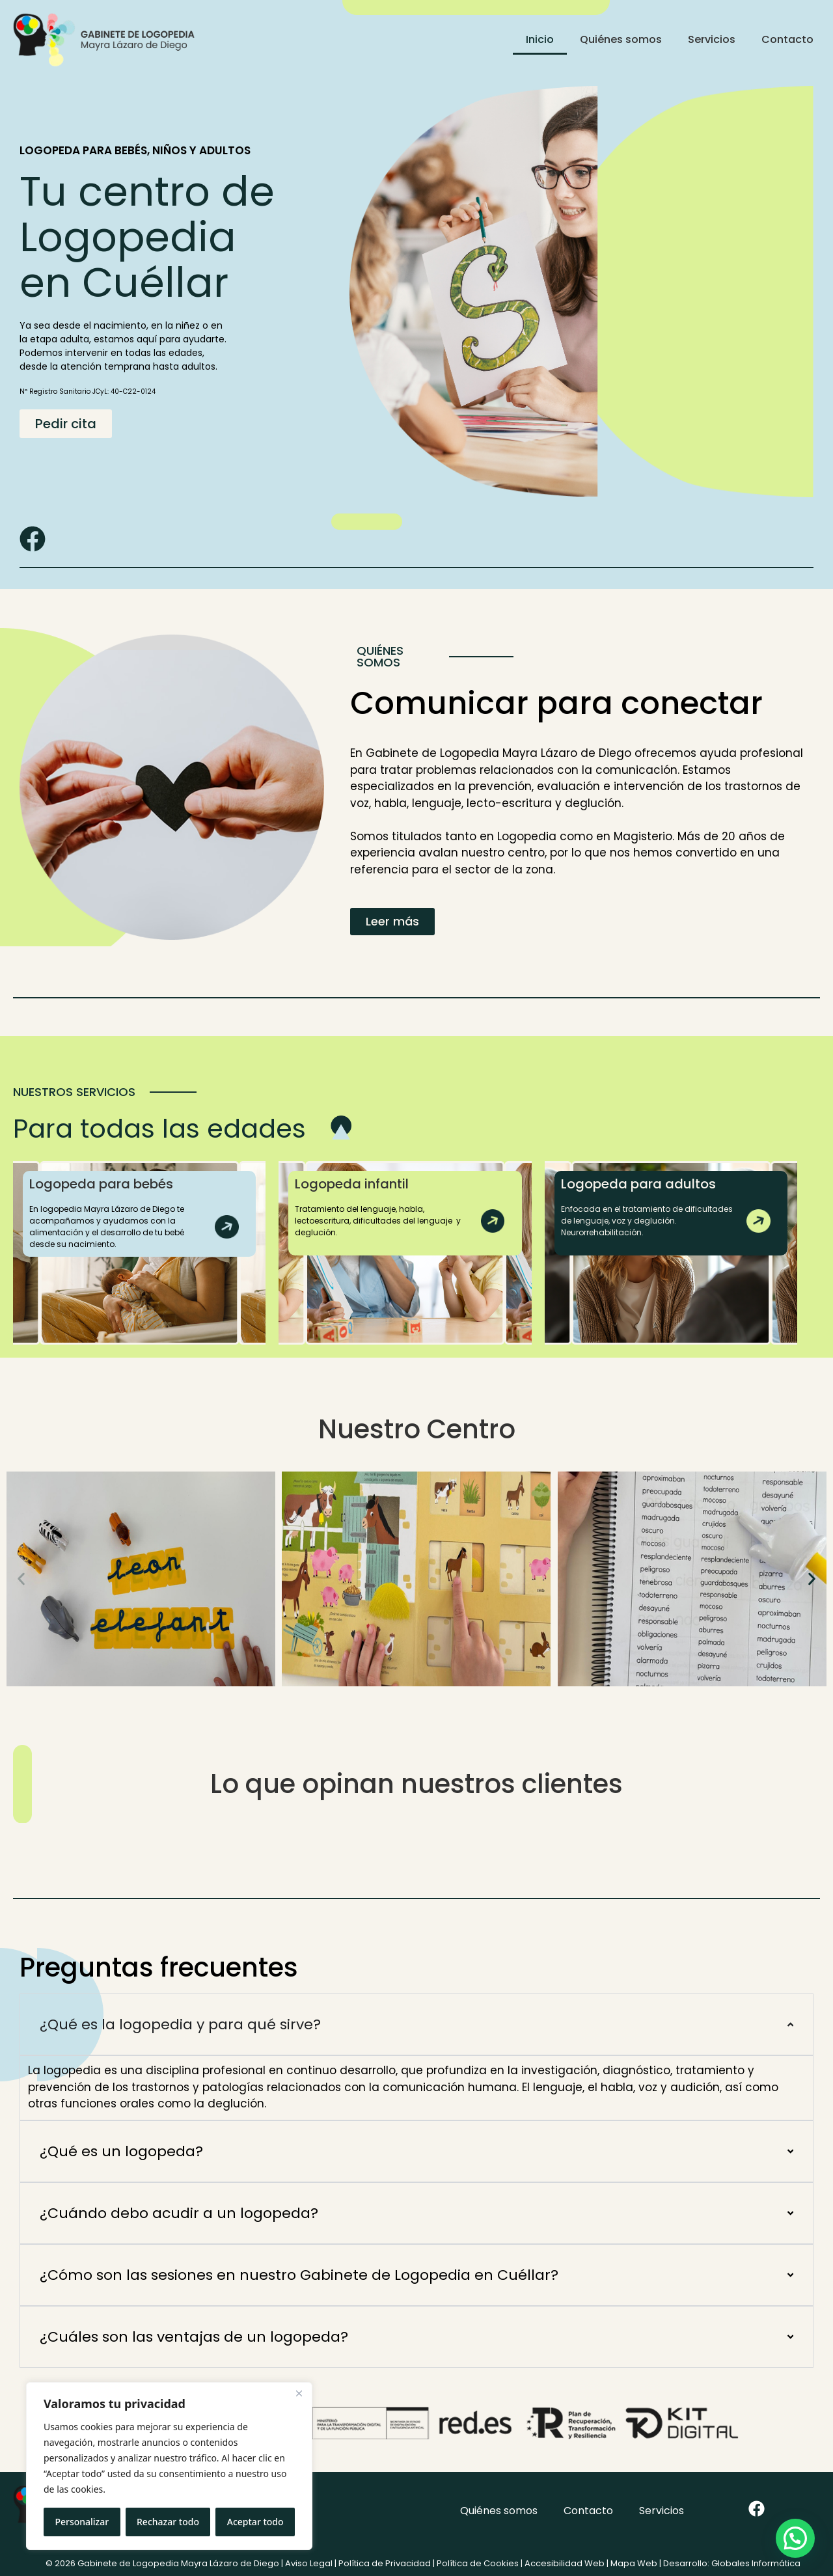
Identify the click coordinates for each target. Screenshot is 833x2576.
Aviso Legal (309, 2563)
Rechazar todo (168, 2521)
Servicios (711, 39)
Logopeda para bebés (101, 1184)
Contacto (787, 39)
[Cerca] (299, 2393)
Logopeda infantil (352, 1184)
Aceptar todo (255, 2521)
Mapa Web (633, 2563)
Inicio (540, 39)
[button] (21, 1579)
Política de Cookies (478, 2563)
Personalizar (82, 2521)
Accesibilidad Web (565, 2563)
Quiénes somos (621, 39)
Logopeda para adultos (638, 1184)
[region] (169, 2466)
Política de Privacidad (384, 2563)
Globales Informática (755, 2563)
